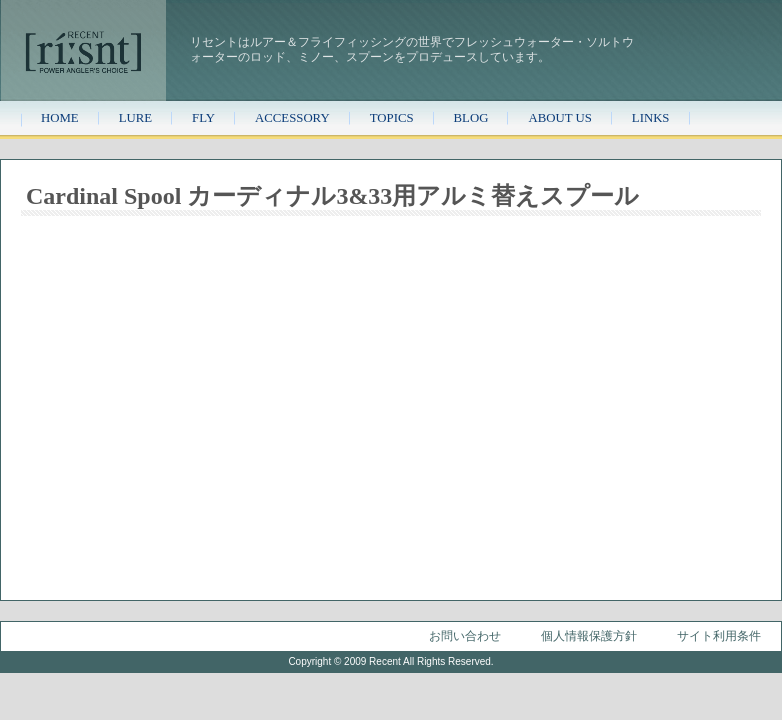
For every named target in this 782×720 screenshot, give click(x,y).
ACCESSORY (292, 118)
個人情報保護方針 (589, 636)
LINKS (651, 118)
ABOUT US (559, 118)
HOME (60, 118)
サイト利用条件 (719, 636)
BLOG (471, 118)
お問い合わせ (465, 636)
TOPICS (392, 118)
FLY (203, 118)
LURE (135, 118)
